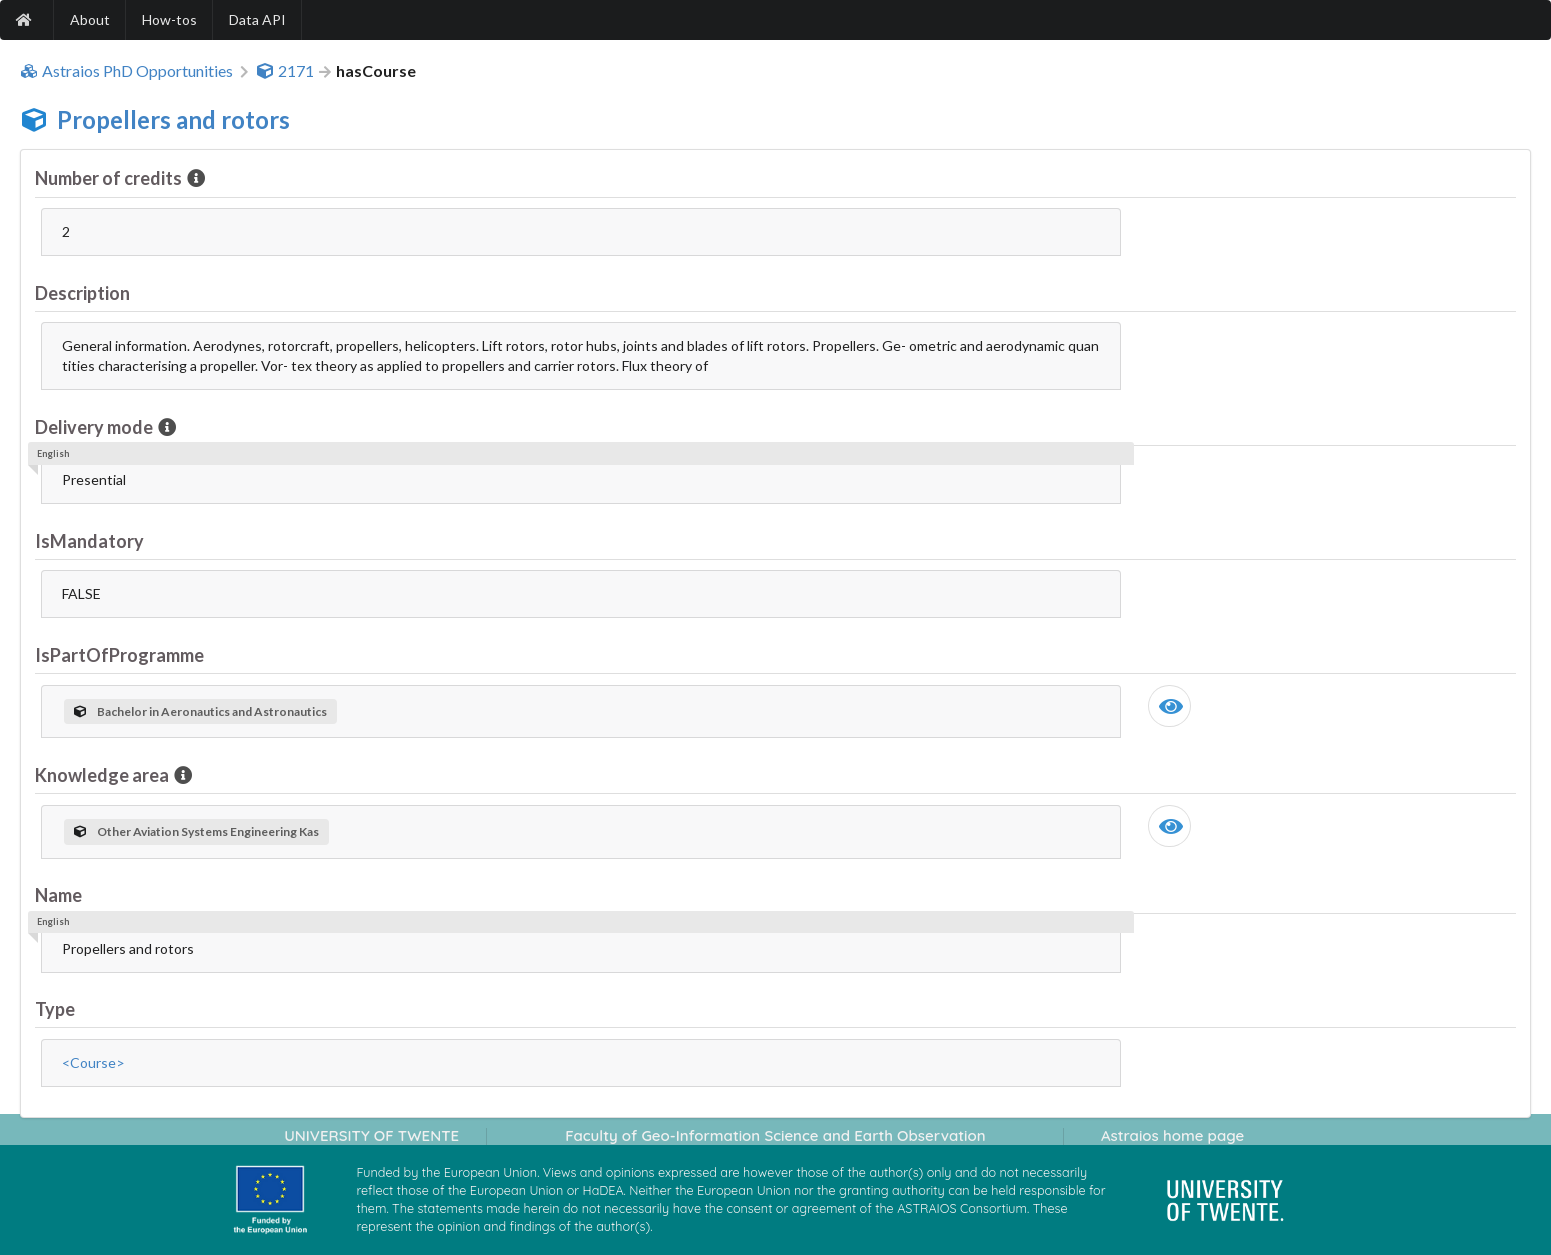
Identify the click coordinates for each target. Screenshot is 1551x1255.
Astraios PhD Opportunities (126, 71)
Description (82, 293)
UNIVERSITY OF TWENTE (371, 1135)
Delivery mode (95, 427)
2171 (285, 71)
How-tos (169, 19)
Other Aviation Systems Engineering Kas (196, 831)
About (90, 19)
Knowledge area (103, 775)
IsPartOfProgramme (119, 655)
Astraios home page (1172, 1135)
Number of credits (110, 178)
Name (58, 895)
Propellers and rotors (173, 119)
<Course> (93, 1062)
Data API (257, 19)
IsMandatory (89, 541)
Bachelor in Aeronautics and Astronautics (200, 711)
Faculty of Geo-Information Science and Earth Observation (775, 1135)
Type (55, 1009)
